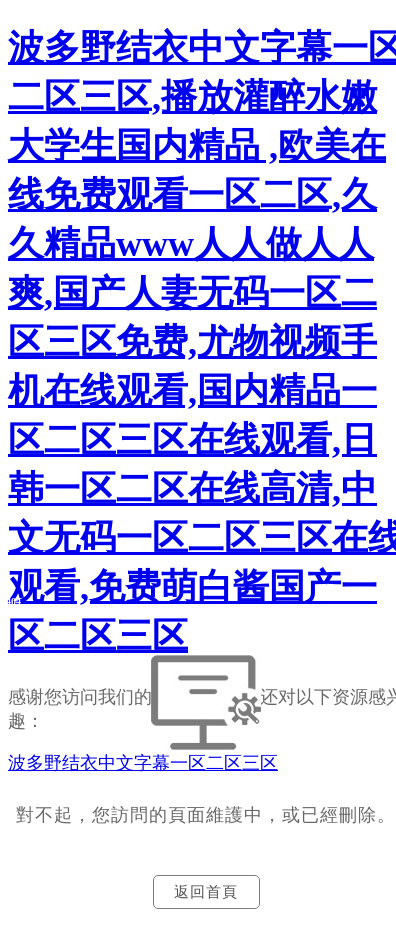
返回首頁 (206, 892)
